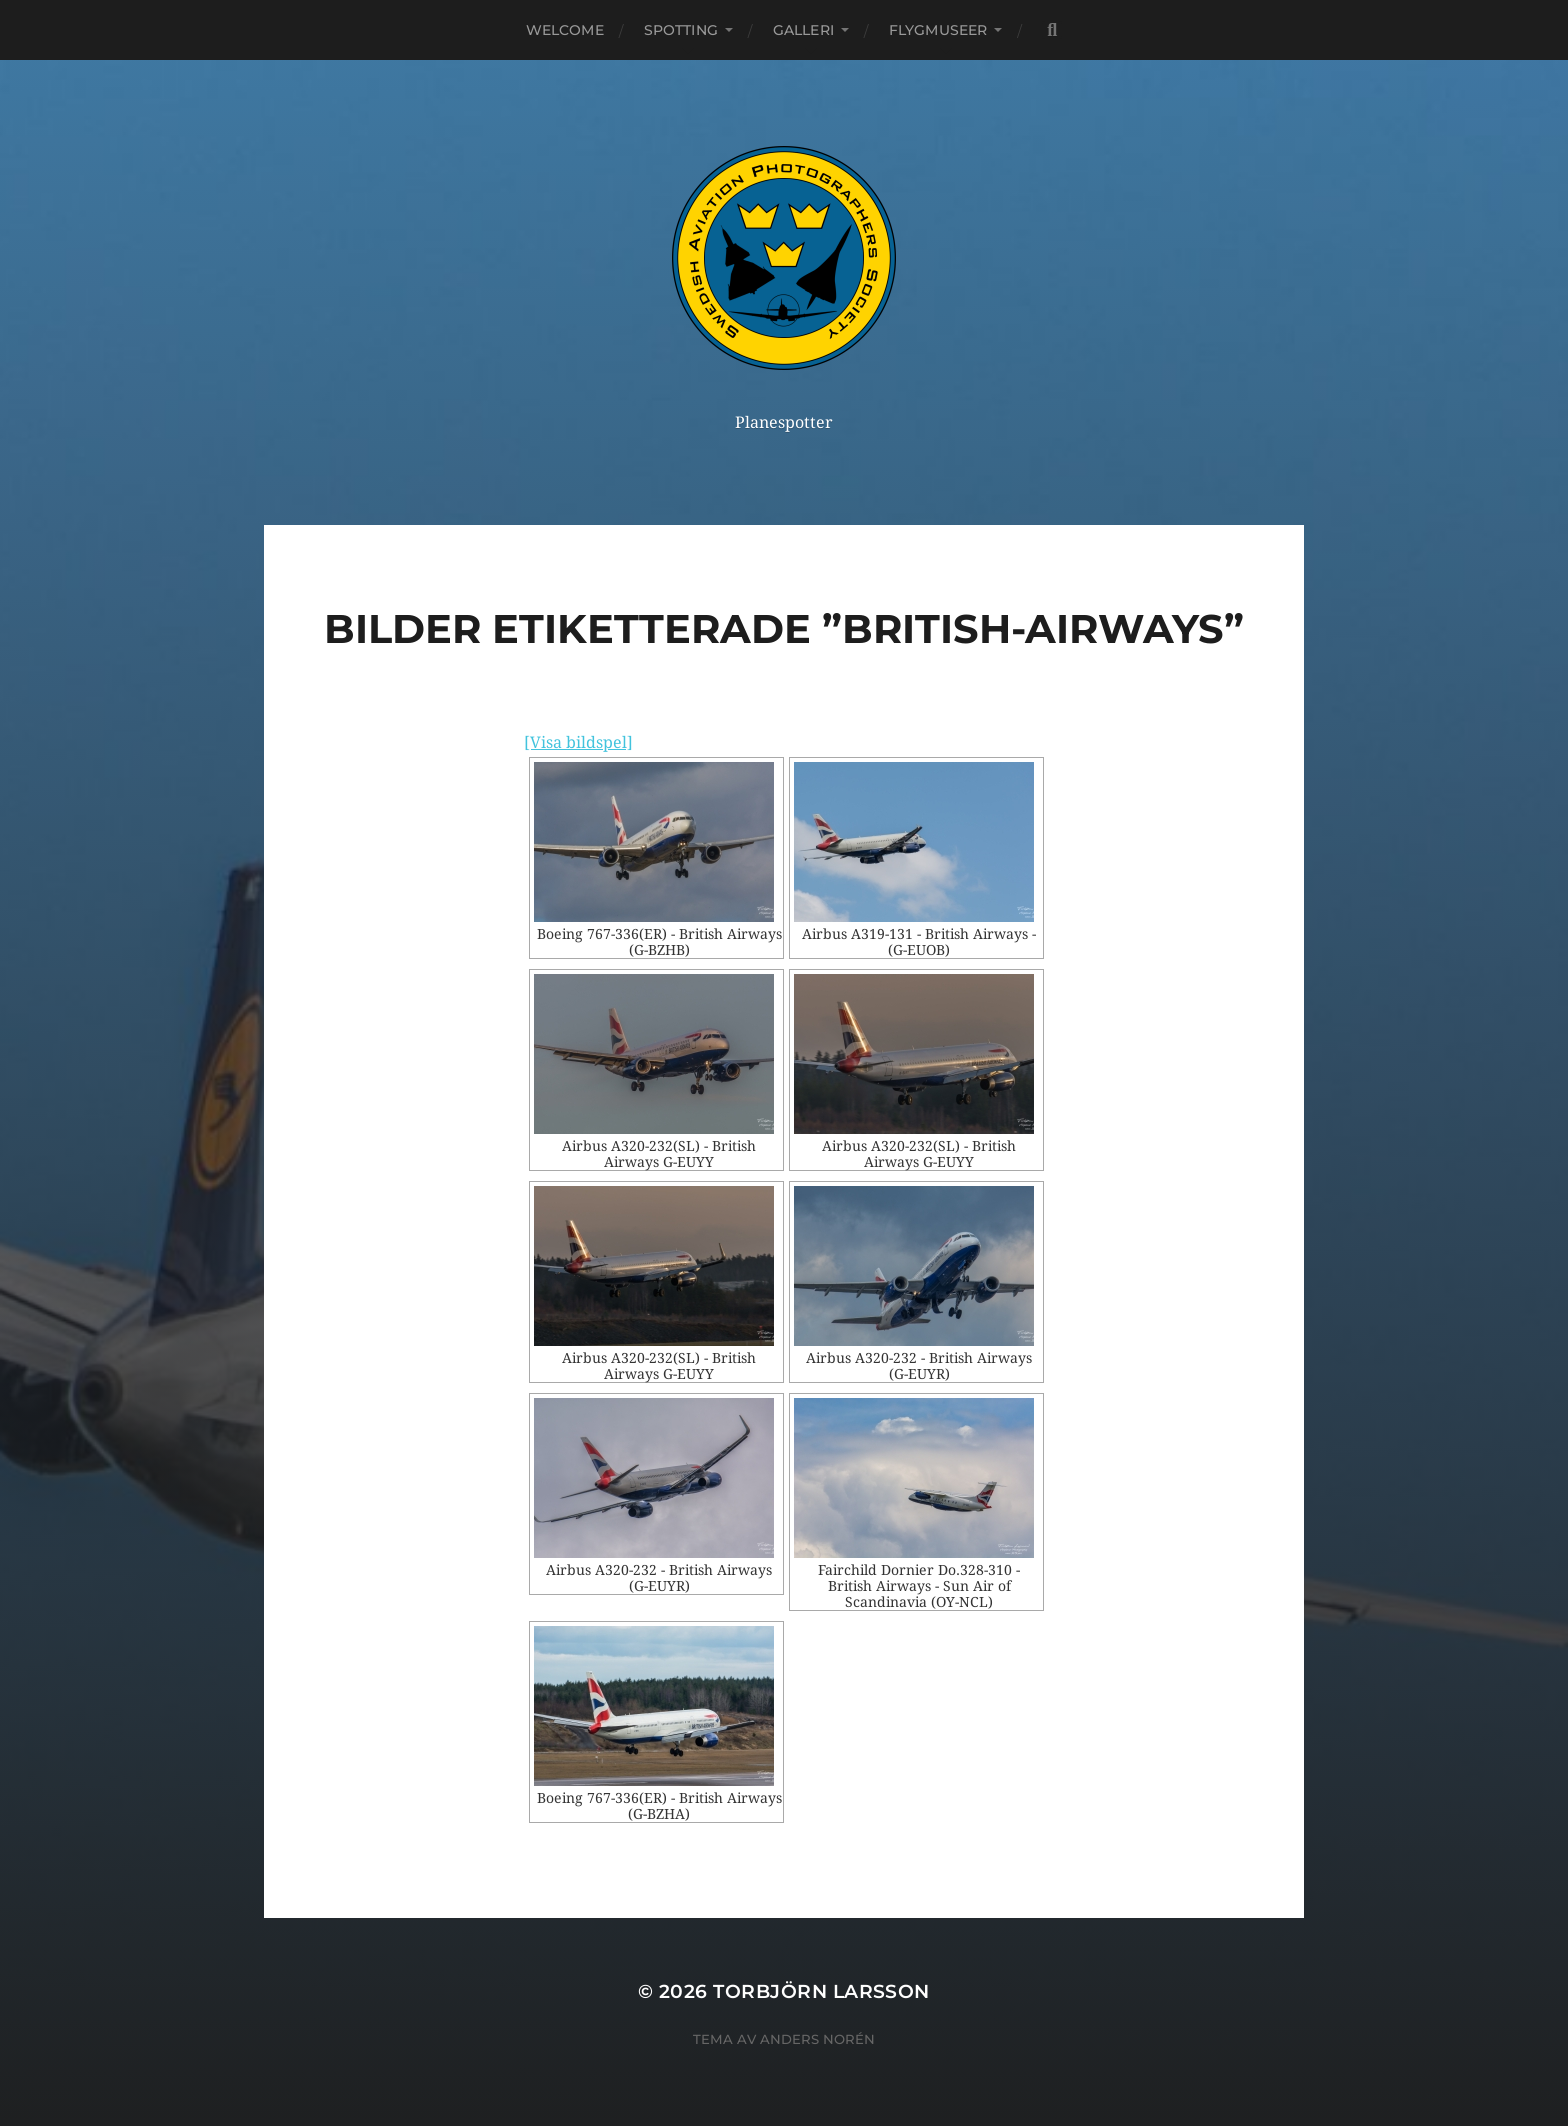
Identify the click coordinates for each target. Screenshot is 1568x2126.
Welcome (565, 30)
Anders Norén (817, 2039)
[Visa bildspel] (578, 742)
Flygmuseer (938, 30)
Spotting (681, 30)
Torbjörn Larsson (821, 1991)
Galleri (803, 30)
